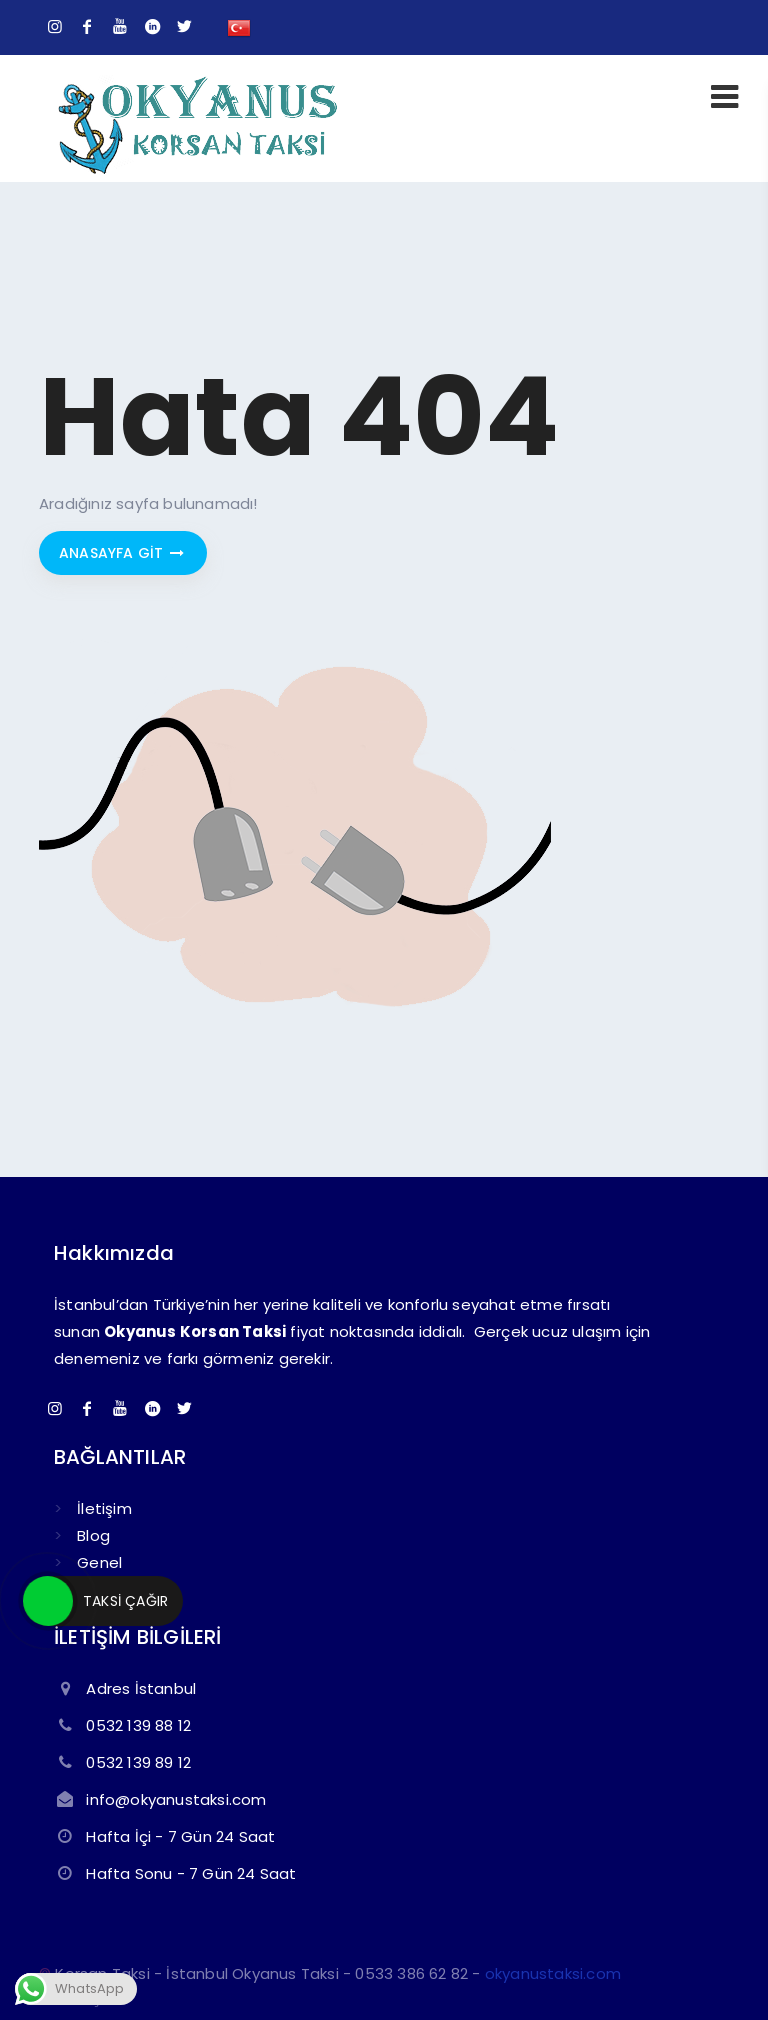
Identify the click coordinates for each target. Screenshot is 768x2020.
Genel (99, 1562)
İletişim (104, 1508)
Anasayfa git (123, 553)
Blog (93, 1535)
